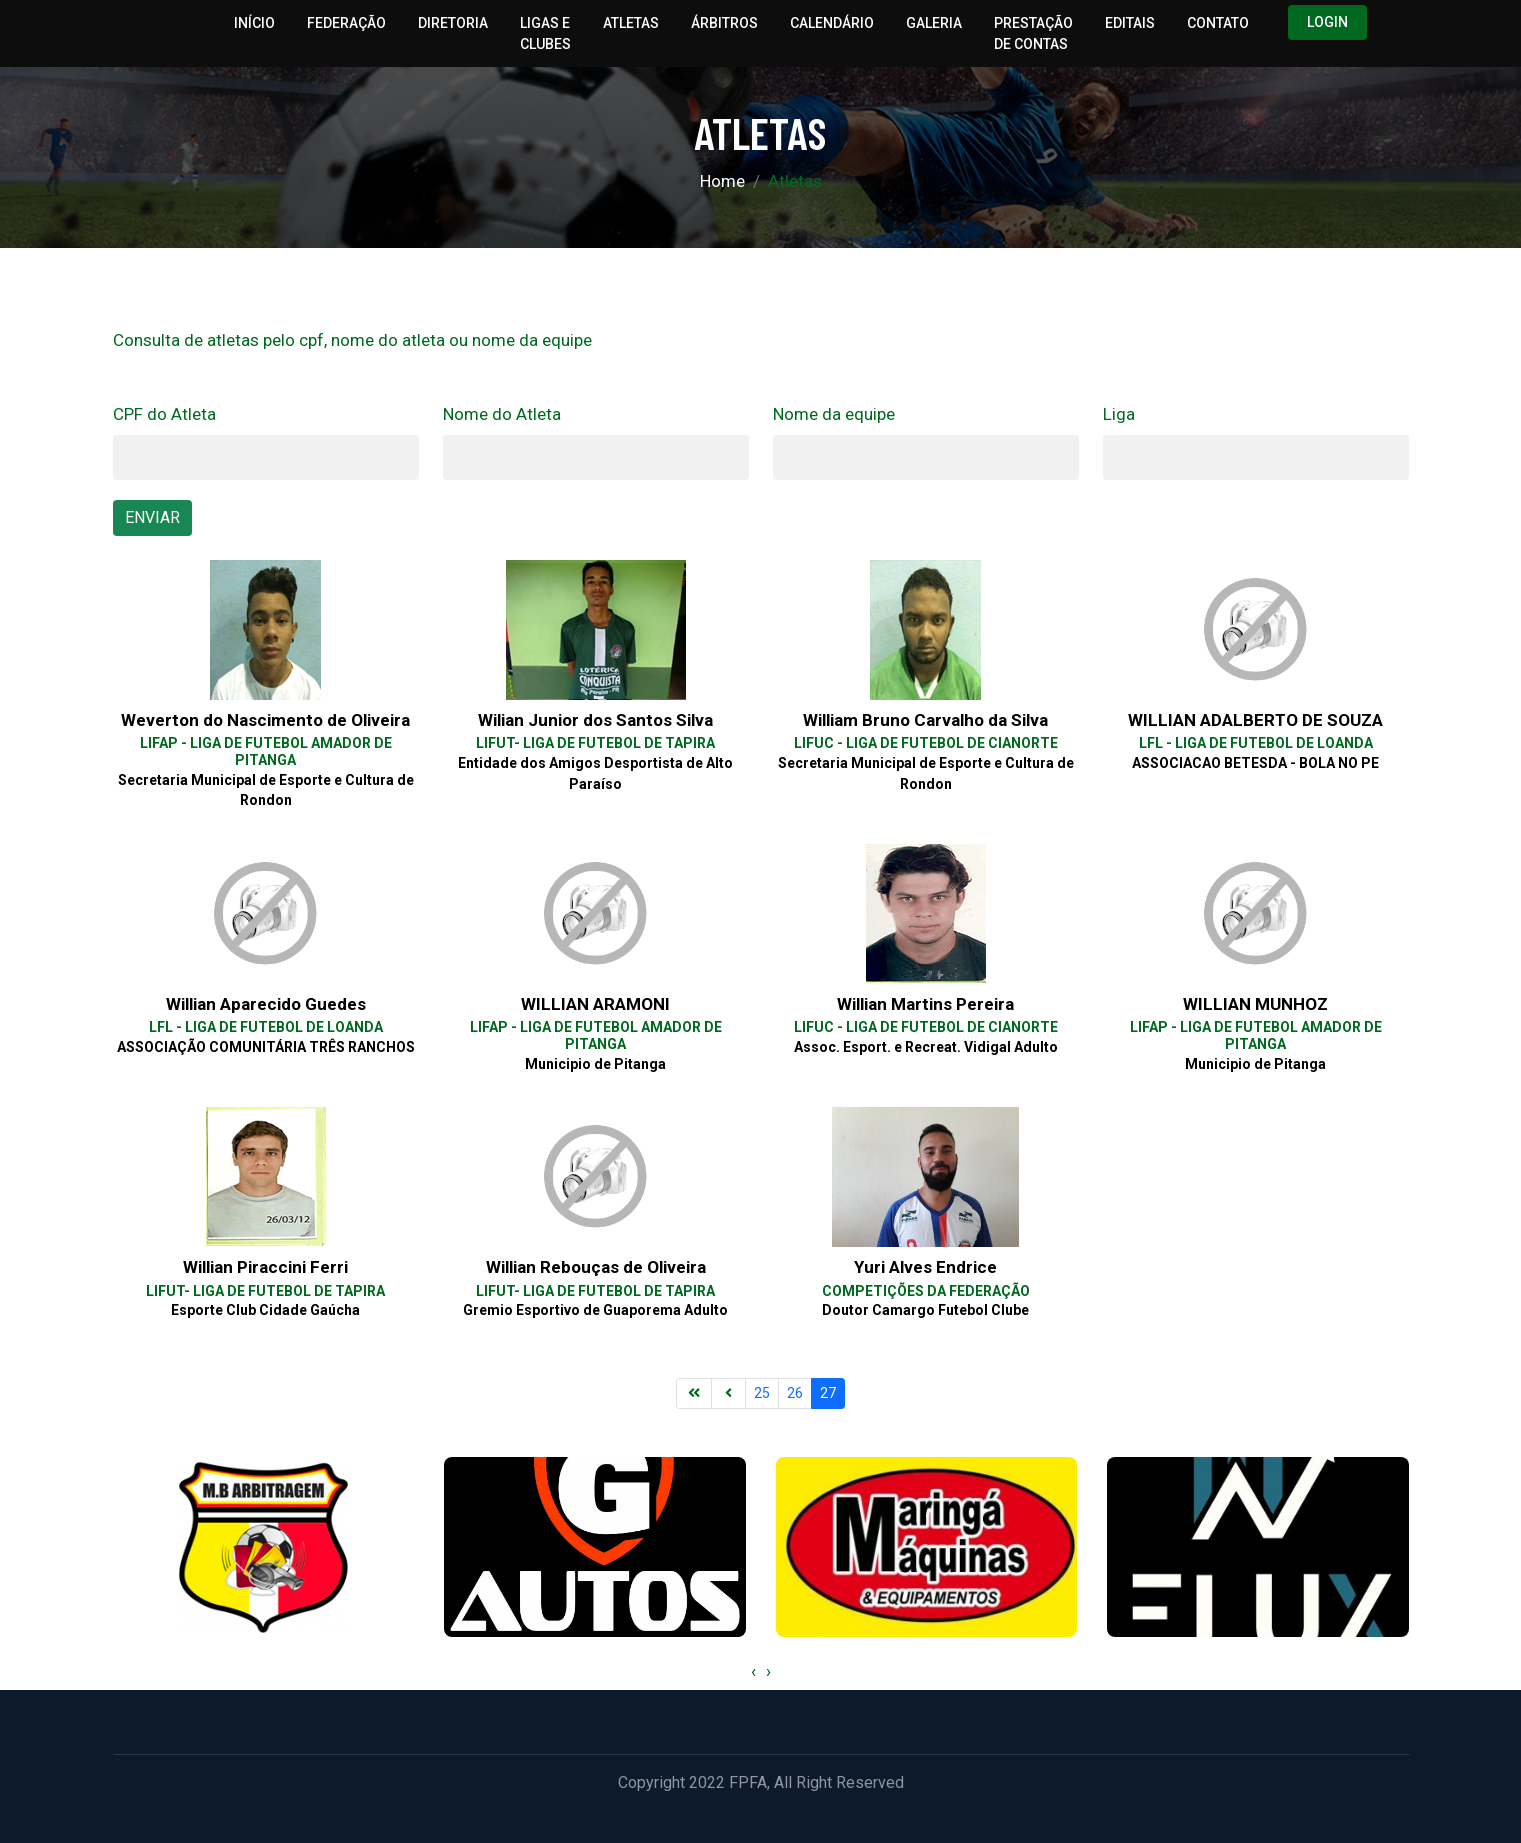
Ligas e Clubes (545, 33)
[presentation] (753, 1672)
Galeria (934, 23)
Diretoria (453, 23)
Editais (1130, 23)
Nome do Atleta (502, 414)
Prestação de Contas (1033, 33)
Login (1327, 22)
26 (795, 1393)
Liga (1119, 414)
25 (762, 1393)
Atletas (631, 23)
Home (722, 181)
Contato (1218, 23)
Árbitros (724, 23)
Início (254, 23)
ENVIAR (152, 517)
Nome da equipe (834, 414)
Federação (346, 23)
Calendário (832, 23)
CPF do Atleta (164, 414)
